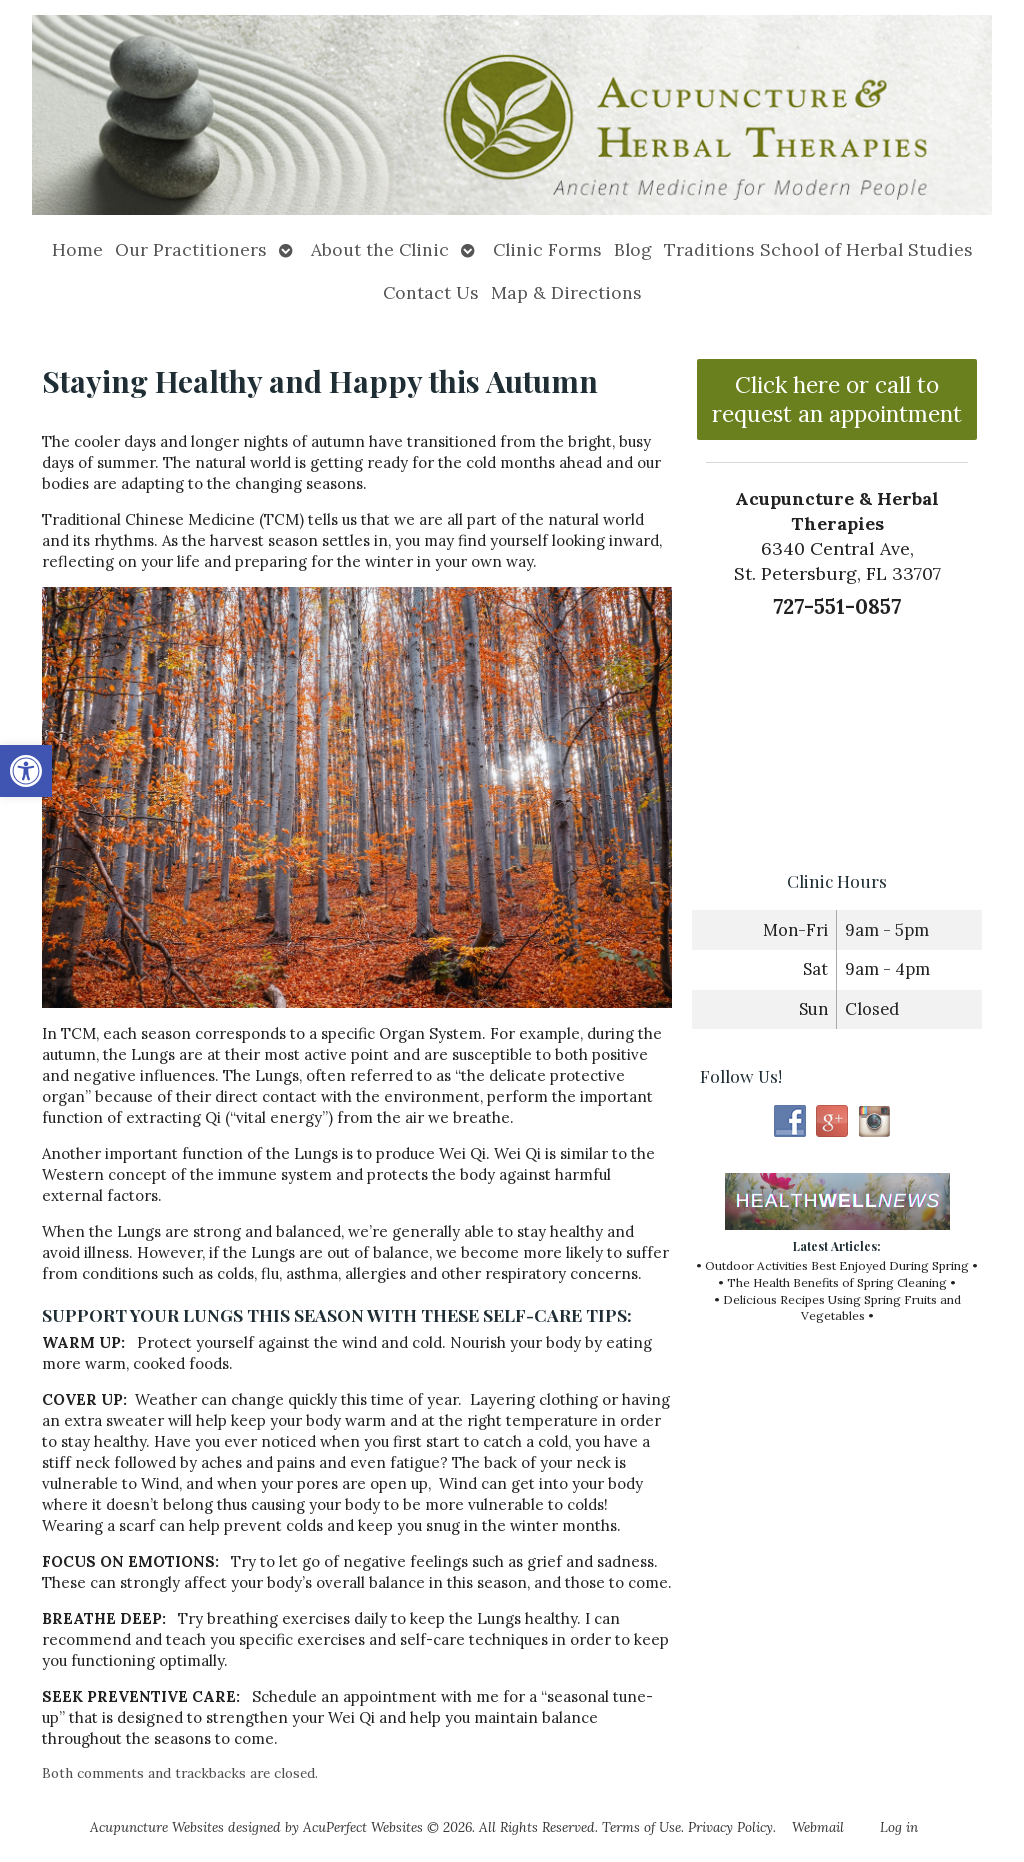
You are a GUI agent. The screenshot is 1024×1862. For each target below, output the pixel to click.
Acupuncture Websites (157, 1827)
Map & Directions (566, 292)
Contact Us (431, 292)
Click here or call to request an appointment (837, 399)
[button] (26, 771)
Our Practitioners (191, 249)
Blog (633, 249)
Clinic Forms (547, 249)
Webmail (818, 1827)
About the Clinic (380, 249)
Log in (899, 1827)
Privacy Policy (730, 1827)
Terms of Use (641, 1827)
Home (77, 249)
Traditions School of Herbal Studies (818, 249)
